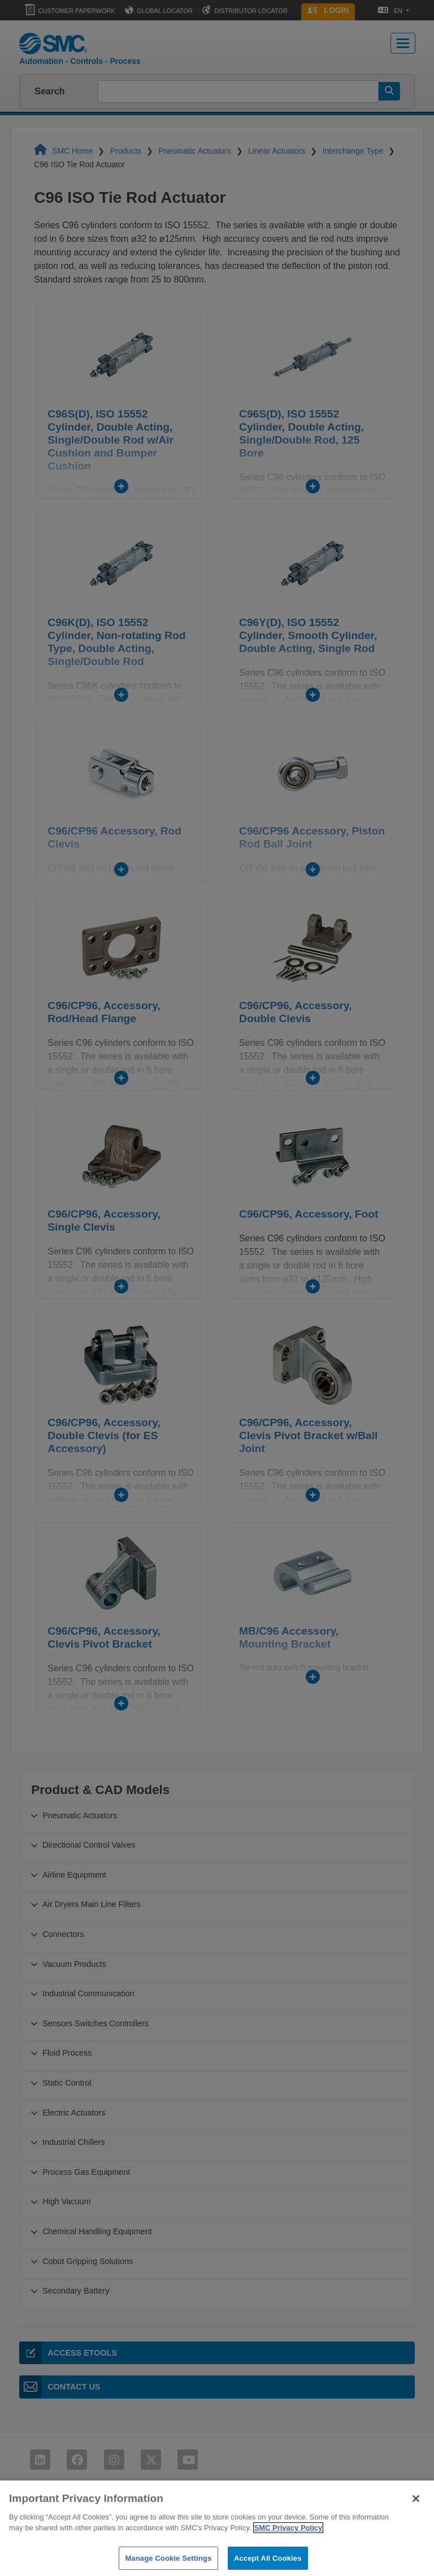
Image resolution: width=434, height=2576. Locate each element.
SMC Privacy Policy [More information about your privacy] (288, 2540)
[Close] (415, 2511)
